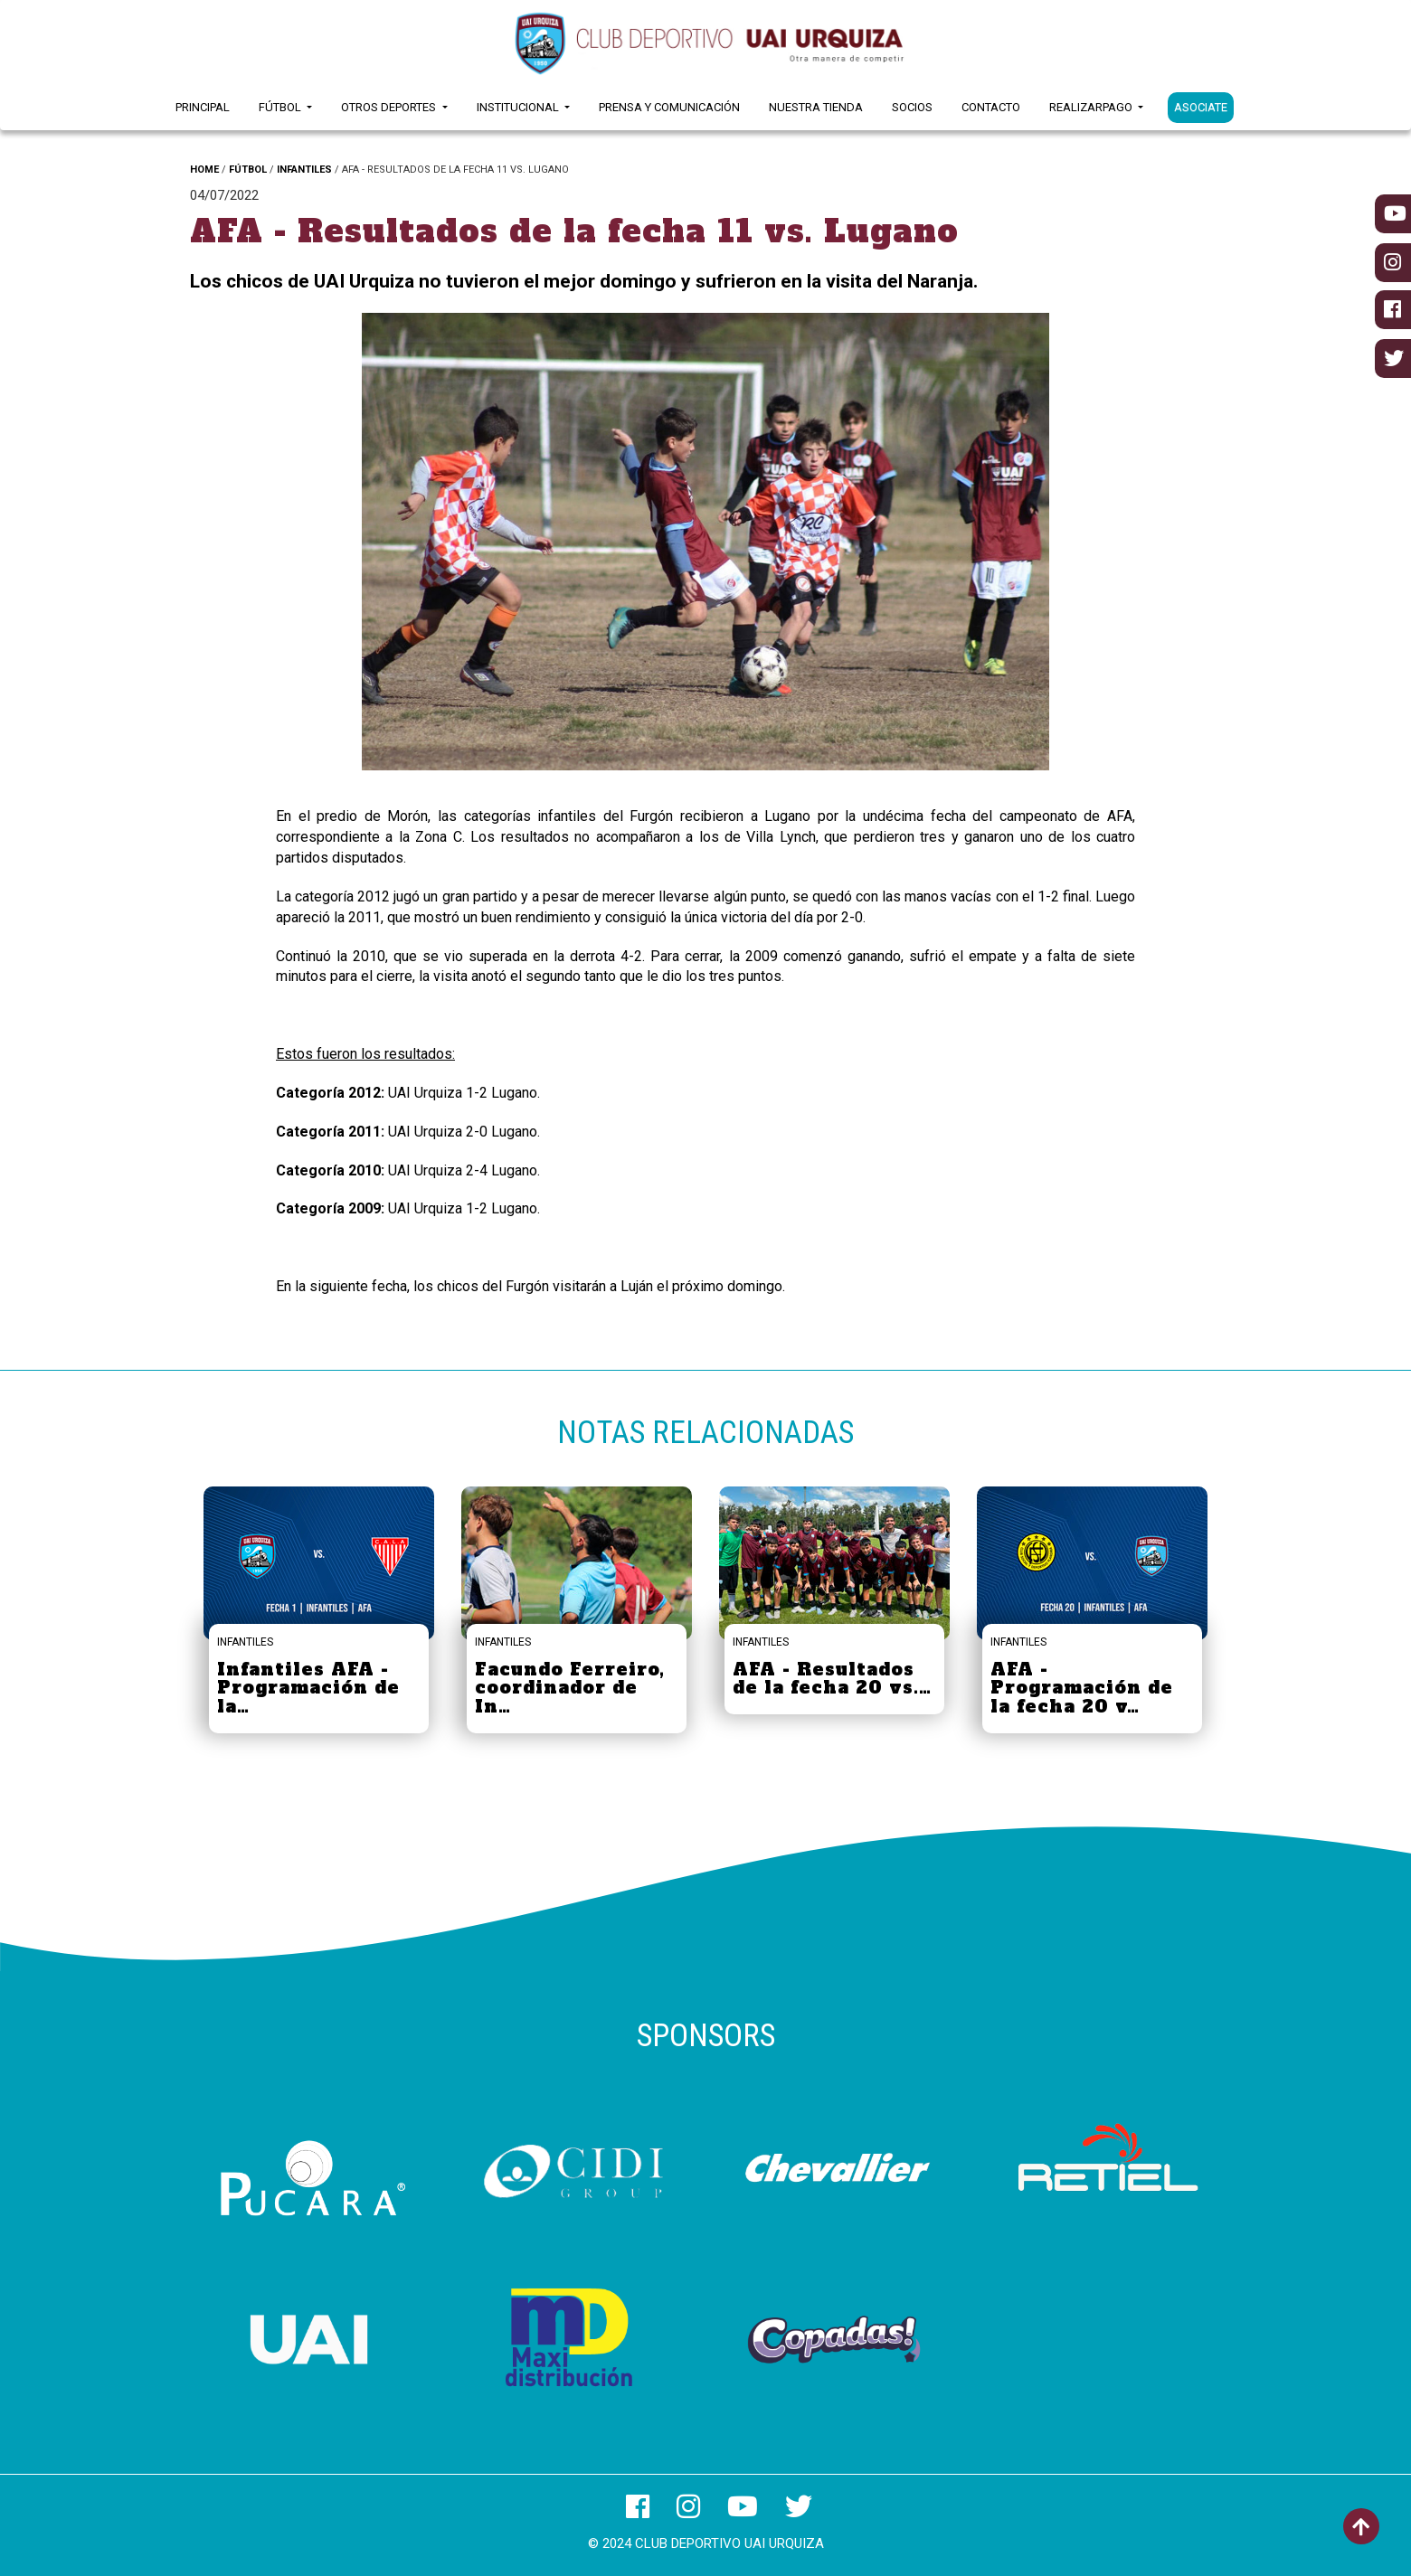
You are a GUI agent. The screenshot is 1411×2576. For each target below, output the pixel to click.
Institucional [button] (519, 107)
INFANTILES (304, 169)
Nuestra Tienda (816, 107)
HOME (204, 169)
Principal (202, 107)
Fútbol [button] (281, 107)
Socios (912, 107)
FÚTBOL (248, 169)
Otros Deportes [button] (390, 107)
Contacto (990, 107)
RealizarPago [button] (1092, 107)
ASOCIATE (1200, 107)
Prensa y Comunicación (669, 107)
